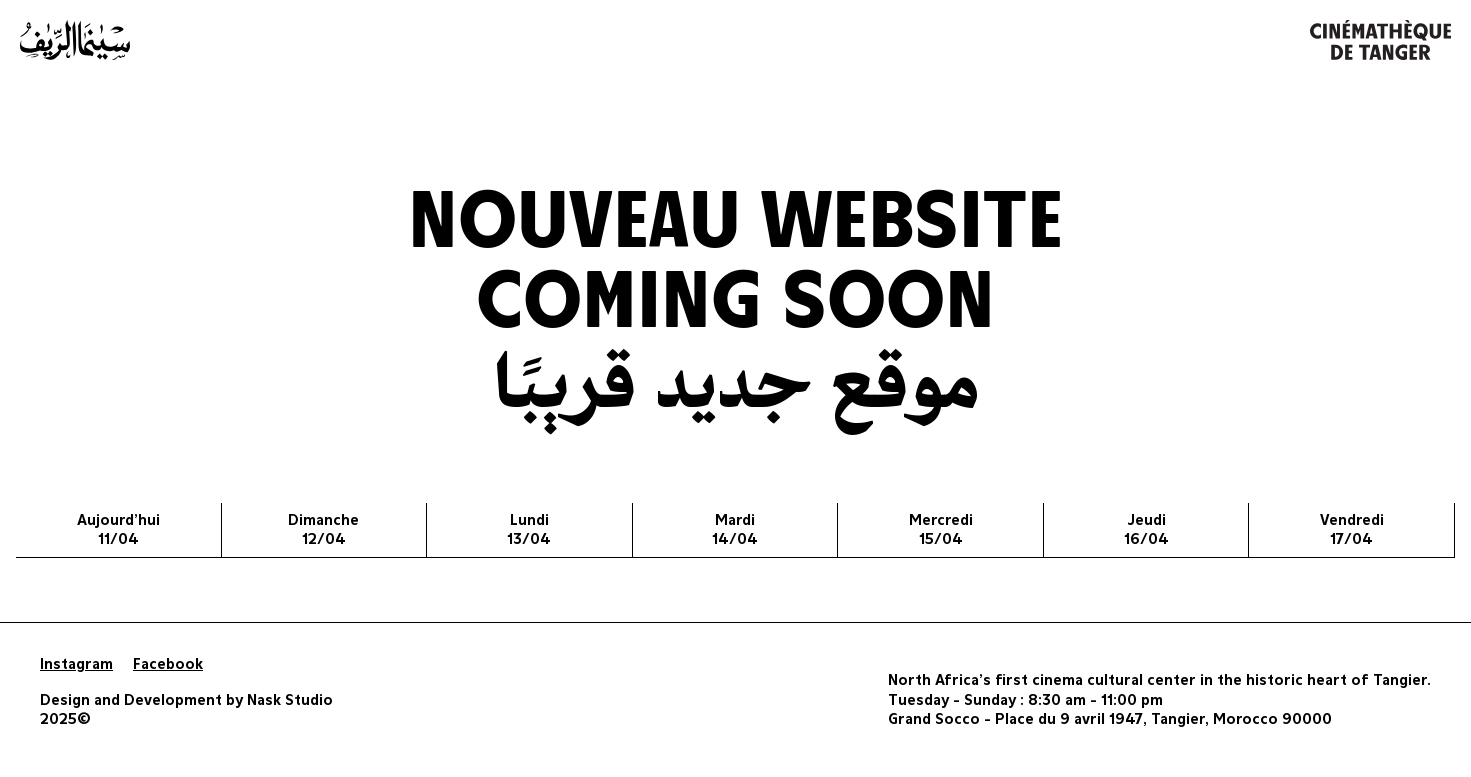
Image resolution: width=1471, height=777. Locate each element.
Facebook (168, 664)
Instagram (76, 664)
